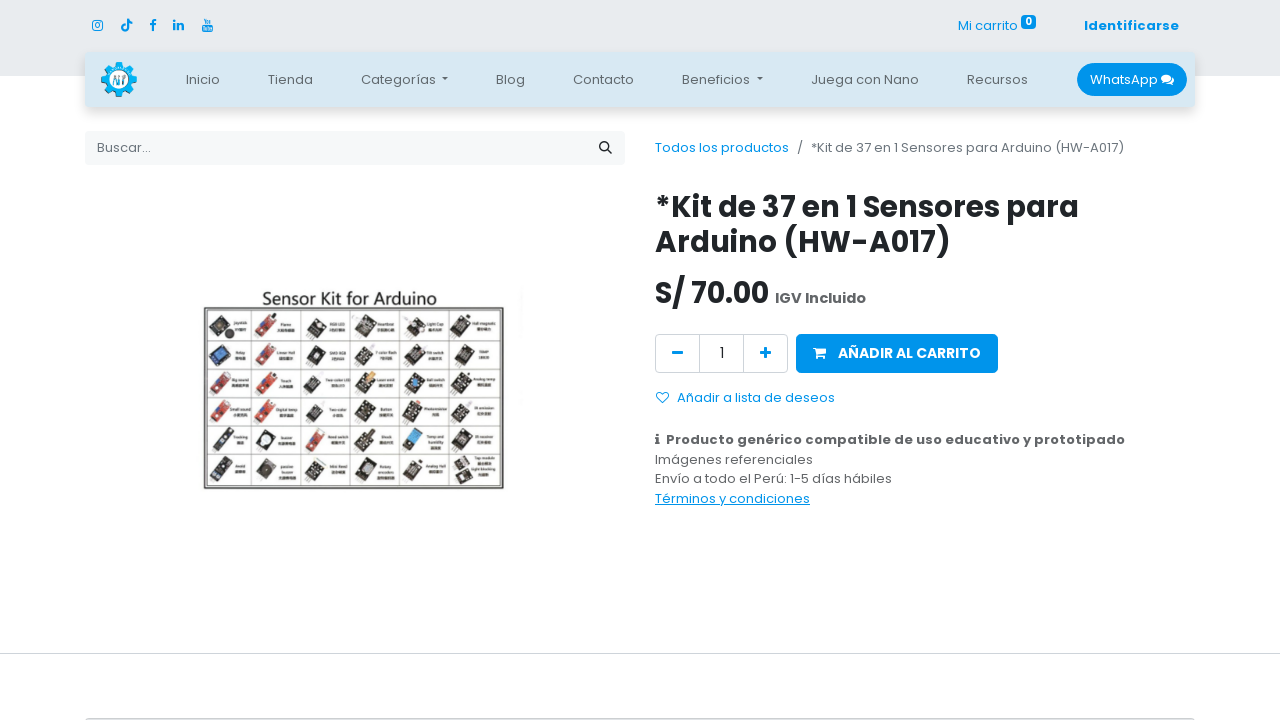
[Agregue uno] (765, 353)
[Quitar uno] (677, 353)
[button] (897, 353)
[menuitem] (203, 80)
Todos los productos (722, 147)
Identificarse (1131, 25)
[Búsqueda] (605, 148)
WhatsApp (1132, 79)
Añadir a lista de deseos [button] (745, 397)
